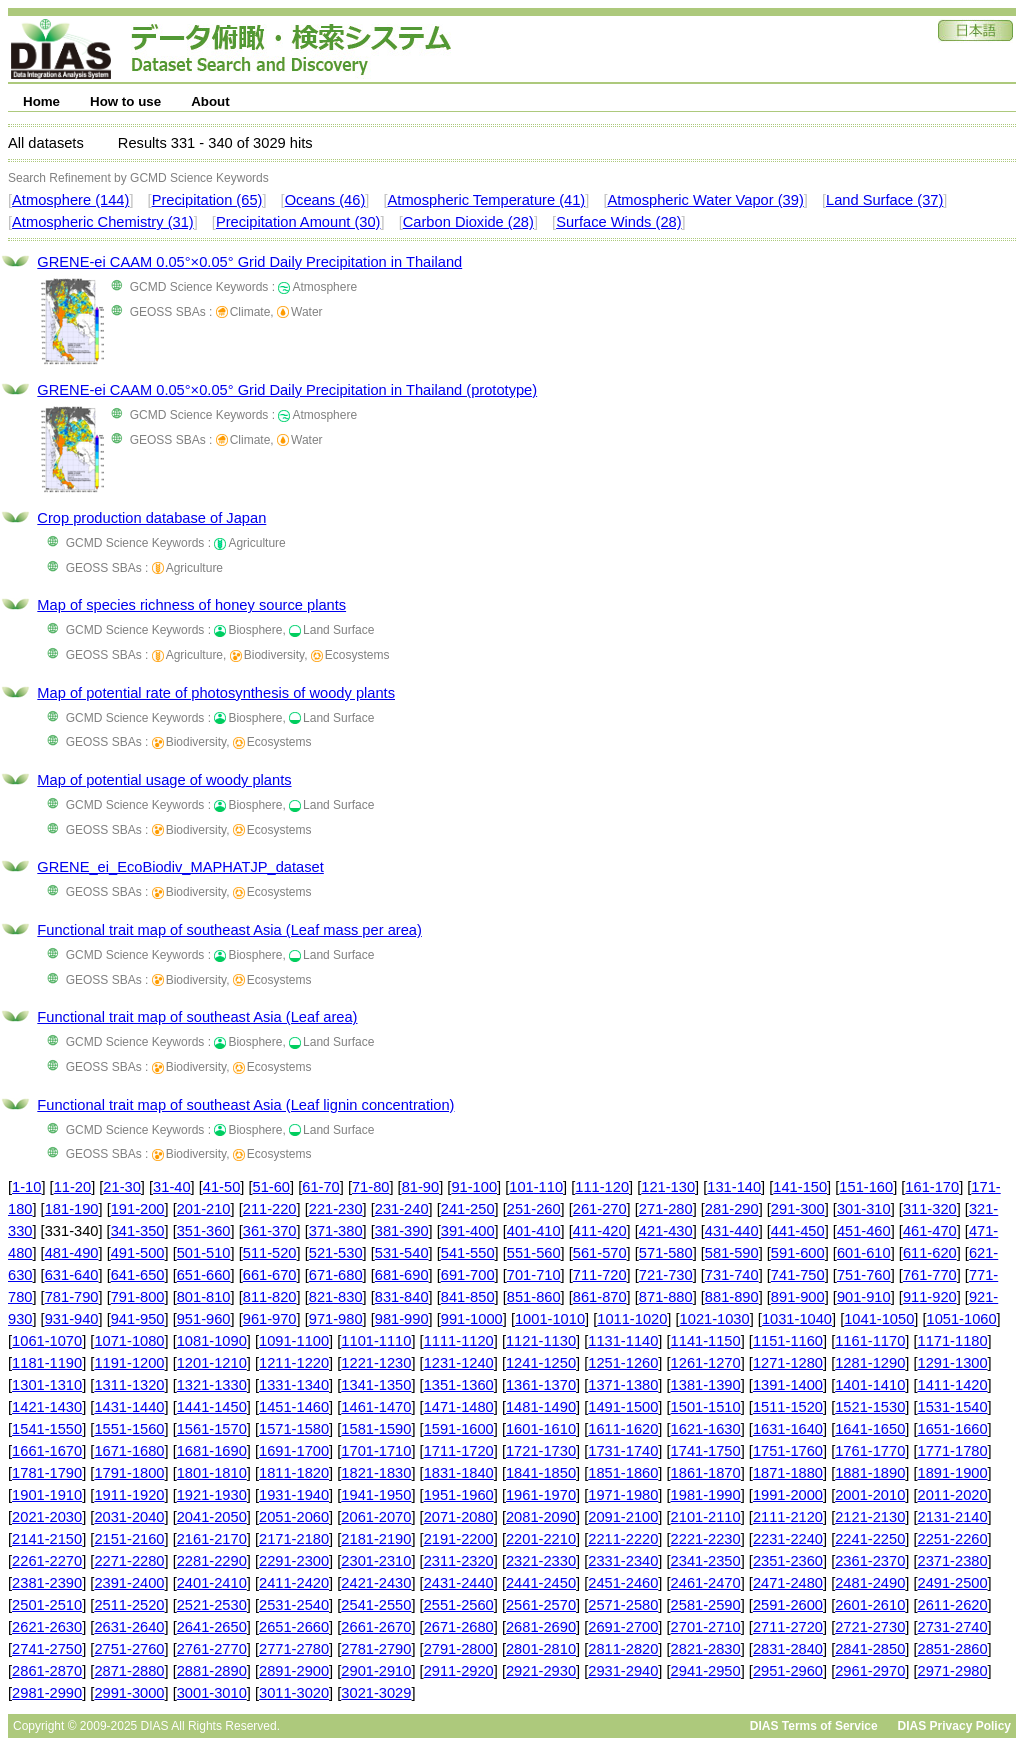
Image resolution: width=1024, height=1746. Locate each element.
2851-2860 (953, 1649)
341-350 (138, 1231)
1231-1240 (459, 1363)
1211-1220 (294, 1363)
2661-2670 (376, 1627)
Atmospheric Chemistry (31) (103, 222)
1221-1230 (376, 1363)
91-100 (474, 1187)
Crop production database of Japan (151, 518)
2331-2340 (623, 1561)
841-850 (468, 1297)
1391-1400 (788, 1385)
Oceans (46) (325, 200)
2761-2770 (212, 1649)
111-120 (602, 1187)
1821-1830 (376, 1473)
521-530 (336, 1253)
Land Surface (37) (884, 200)
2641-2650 (212, 1627)
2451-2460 (623, 1583)
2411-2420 (294, 1583)
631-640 (72, 1275)
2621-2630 (47, 1627)
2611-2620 (953, 1605)
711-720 (600, 1275)
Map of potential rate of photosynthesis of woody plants (216, 693)
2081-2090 (541, 1517)
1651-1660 (953, 1429)
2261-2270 (47, 1561)
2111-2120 (788, 1517)
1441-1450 (212, 1407)
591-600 (798, 1253)
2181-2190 (376, 1539)
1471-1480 (459, 1407)
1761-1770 (870, 1451)
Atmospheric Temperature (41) (487, 200)
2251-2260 (953, 1539)
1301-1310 (47, 1385)
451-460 (864, 1231)
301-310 (864, 1209)
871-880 (666, 1297)
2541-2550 (376, 1605)
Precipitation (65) (207, 200)
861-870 (600, 1297)
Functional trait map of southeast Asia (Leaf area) (197, 1017)
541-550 (468, 1253)
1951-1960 (459, 1495)
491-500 (138, 1253)
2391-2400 (129, 1583)
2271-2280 (129, 1561)
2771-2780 (294, 1649)
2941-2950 (706, 1671)
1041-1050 (879, 1319)
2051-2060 (294, 1517)
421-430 (666, 1231)
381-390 (402, 1231)
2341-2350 (706, 1561)
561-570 (600, 1253)
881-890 (732, 1297)
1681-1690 (212, 1451)
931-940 (72, 1319)
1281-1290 (870, 1363)
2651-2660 (294, 1627)
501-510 (204, 1253)
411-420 (600, 1231)
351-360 (204, 1231)
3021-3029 (376, 1693)
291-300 (798, 1209)
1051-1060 (962, 1319)
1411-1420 (953, 1385)
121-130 (668, 1187)
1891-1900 (953, 1473)
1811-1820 (294, 1473)
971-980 (336, 1319)
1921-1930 (212, 1495)
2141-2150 (47, 1539)
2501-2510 (47, 1605)
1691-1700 (294, 1451)
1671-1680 (129, 1451)
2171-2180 (294, 1539)
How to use (125, 101)
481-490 (72, 1253)
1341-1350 (376, 1385)
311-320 (930, 1209)
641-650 (138, 1275)
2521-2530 (212, 1605)
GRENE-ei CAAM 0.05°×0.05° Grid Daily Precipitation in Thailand (249, 262)
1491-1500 (623, 1407)
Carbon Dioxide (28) (468, 222)
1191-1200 (129, 1363)
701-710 (534, 1275)
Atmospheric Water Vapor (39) (705, 200)
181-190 (72, 1209)
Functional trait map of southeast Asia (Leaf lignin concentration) (245, 1105)
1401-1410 (870, 1385)
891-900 (798, 1297)
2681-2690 (541, 1627)
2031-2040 (129, 1517)
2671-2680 (459, 1627)
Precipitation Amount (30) (298, 222)
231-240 (402, 1209)
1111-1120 (459, 1341)
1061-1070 (47, 1341)
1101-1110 (376, 1341)
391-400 (468, 1231)
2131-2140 (953, 1517)
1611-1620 (623, 1429)
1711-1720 (459, 1451)
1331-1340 (294, 1385)
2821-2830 (706, 1649)
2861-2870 (47, 1671)
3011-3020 (294, 1693)
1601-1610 (541, 1429)
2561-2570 (541, 1605)
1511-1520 (788, 1407)
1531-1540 (953, 1407)
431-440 (732, 1231)
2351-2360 (788, 1561)
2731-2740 (953, 1627)
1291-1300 (953, 1363)
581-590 (732, 1253)
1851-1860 (623, 1473)
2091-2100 (623, 1517)
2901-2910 (376, 1671)
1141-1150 (706, 1341)
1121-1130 (541, 1341)
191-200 (138, 1209)
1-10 (26, 1187)
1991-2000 (788, 1495)
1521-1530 (870, 1407)
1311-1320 (129, 1385)
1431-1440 (129, 1407)
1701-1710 (376, 1451)
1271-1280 (788, 1363)
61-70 (321, 1187)
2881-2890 (212, 1671)
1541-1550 (47, 1429)
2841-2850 (870, 1649)
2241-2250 (870, 1539)
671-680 (336, 1275)
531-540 (402, 1253)
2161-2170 (212, 1539)
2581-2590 (706, 1605)
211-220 (270, 1209)
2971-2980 (953, 1671)
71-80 (371, 1187)
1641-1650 (870, 1429)
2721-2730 (870, 1627)
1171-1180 (953, 1341)
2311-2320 (459, 1561)
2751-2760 (129, 1649)
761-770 (930, 1275)
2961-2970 (870, 1671)
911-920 (930, 1297)
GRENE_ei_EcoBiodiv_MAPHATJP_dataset (180, 867)
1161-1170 (870, 1341)
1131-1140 (623, 1341)
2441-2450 (541, 1583)
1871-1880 (788, 1473)
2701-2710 (706, 1627)
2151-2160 (129, 1539)
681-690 (402, 1275)
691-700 (468, 1275)
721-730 (666, 1275)
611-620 (930, 1253)
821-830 (336, 1297)
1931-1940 (294, 1495)
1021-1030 (715, 1319)
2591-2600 (788, 1605)
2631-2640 (129, 1627)
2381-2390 (47, 1583)
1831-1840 (459, 1473)
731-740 (732, 1275)
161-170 (932, 1187)
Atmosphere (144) (70, 200)
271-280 (666, 1209)
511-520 (270, 1253)
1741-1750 (706, 1451)
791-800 (138, 1297)
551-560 (534, 1253)
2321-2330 (541, 1561)
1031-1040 (797, 1319)
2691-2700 (623, 1627)
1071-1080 (129, 1341)
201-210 (204, 1209)
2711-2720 (788, 1627)
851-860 (534, 1297)
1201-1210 (212, 1363)
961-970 (270, 1319)
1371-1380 (623, 1385)
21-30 (122, 1187)
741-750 (798, 1275)
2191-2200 (459, 1539)
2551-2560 (459, 1605)
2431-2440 (459, 1583)
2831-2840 (788, 1649)
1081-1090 (212, 1341)
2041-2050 (212, 1517)
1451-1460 (294, 1407)
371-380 (336, 1231)
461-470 (930, 1231)
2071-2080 (459, 1517)
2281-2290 (212, 1561)
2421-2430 (376, 1583)
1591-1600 (459, 1429)
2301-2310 (376, 1561)
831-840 (402, 1297)
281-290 (732, 1209)
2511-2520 (129, 1605)
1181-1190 (47, 1363)
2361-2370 (870, 1561)
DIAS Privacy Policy (954, 1726)
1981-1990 (706, 1495)
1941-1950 (376, 1495)
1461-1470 (376, 1407)
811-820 (270, 1297)
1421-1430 (47, 1407)
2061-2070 (376, 1517)
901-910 (864, 1297)
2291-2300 (294, 1561)
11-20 (73, 1187)
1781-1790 (47, 1473)
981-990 (402, 1319)
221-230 (336, 1209)
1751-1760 (788, 1451)
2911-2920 (459, 1671)
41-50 (222, 1187)
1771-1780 (953, 1451)
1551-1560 (129, 1429)
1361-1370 (541, 1385)
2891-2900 (294, 1671)
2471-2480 (788, 1583)
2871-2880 (129, 1671)
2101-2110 (706, 1517)
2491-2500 (953, 1583)
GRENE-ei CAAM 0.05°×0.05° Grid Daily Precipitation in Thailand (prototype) (287, 390)
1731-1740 (623, 1451)
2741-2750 (47, 1649)
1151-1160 (788, 1341)
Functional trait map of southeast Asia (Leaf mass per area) (229, 930)
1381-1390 (706, 1385)
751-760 (864, 1275)
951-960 (204, 1319)
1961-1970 (541, 1495)
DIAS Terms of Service (814, 1726)
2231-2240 (788, 1539)
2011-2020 (953, 1495)
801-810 (204, 1297)
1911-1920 (129, 1495)
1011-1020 (632, 1319)
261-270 (600, 1209)
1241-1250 (541, 1363)
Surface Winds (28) (618, 222)
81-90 (421, 1187)
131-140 (734, 1187)
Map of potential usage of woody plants (164, 780)
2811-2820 (623, 1649)
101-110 (536, 1187)
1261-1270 (706, 1363)
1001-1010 (550, 1319)
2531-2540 (294, 1605)
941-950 (138, 1319)
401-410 (534, 1231)
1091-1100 (294, 1341)
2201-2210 (541, 1539)
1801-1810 (212, 1473)
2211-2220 (623, 1539)
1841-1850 (541, 1473)
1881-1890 (870, 1473)
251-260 (534, 1209)
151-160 (866, 1187)
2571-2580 (623, 1605)
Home (41, 101)
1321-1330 (212, 1385)
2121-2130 (870, 1517)
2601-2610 (870, 1605)
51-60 (272, 1187)
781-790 (72, 1297)
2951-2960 (788, 1671)
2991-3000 (129, 1693)
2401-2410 (212, 1583)
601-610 (864, 1253)
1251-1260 (623, 1363)
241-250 (468, 1209)
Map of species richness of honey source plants (191, 605)
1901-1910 (47, 1495)
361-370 (270, 1231)
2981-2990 (47, 1693)
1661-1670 (47, 1451)
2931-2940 (623, 1671)
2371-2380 (953, 1561)
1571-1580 (294, 1429)
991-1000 (472, 1319)
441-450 (798, 1231)
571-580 (666, 1253)
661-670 (270, 1275)
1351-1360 (459, 1385)
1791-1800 (129, 1473)
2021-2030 (47, 1517)
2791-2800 (459, 1649)
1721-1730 (541, 1451)
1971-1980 (623, 1495)
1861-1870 (706, 1473)
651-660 (204, 1275)
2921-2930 (541, 1671)
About (210, 101)
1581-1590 (376, 1429)
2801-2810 (541, 1649)
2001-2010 (870, 1495)
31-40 (172, 1187)
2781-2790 (376, 1649)
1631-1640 (788, 1429)
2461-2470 (706, 1583)
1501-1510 (706, 1407)
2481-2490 (870, 1583)
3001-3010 (212, 1693)
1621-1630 (706, 1429)
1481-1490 (541, 1407)
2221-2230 (706, 1539)
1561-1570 (212, 1429)
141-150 (800, 1187)
